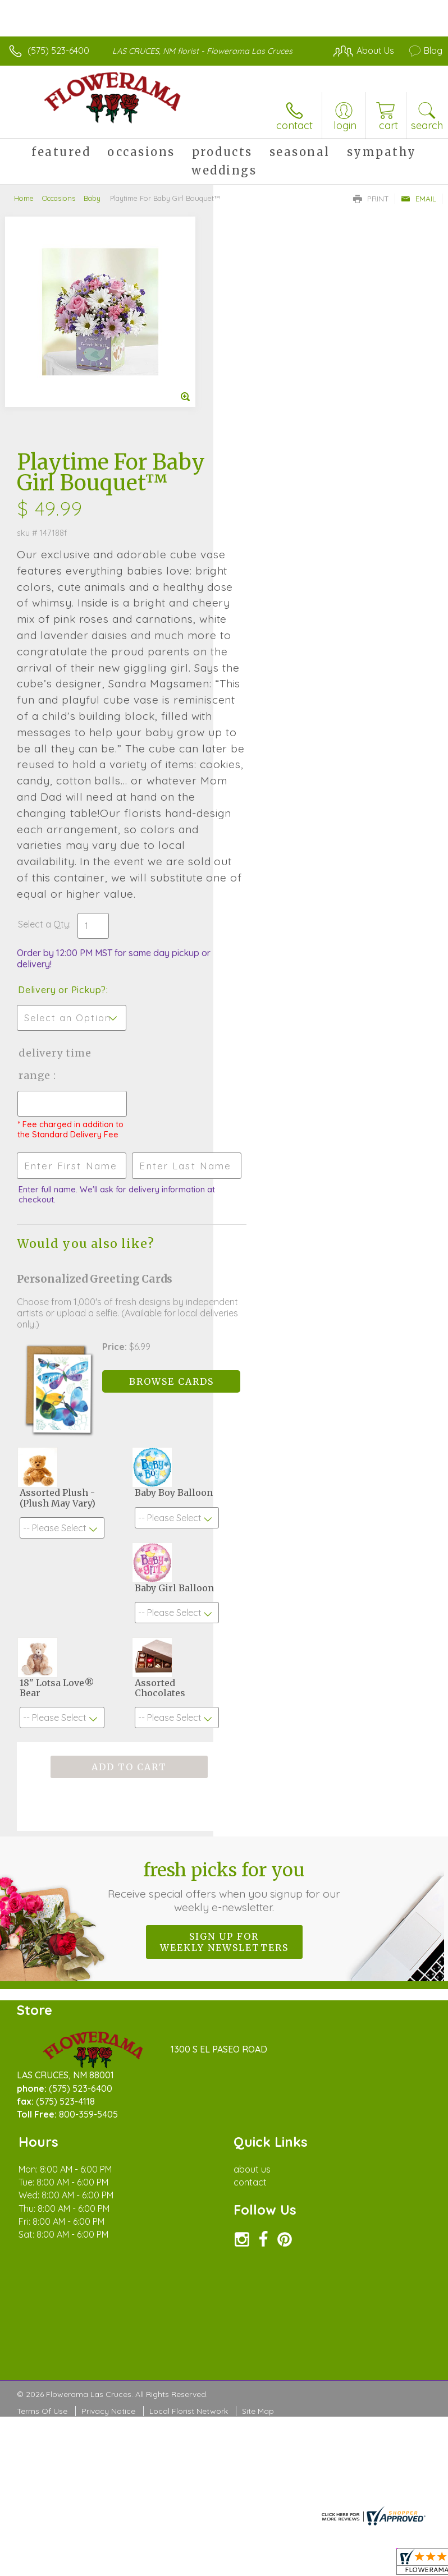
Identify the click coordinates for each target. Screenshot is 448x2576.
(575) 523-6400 (58, 50)
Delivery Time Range (267, 861)
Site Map (258, 2231)
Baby (92, 198)
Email (418, 199)
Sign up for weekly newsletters (224, 1762)
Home (24, 198)
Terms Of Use (42, 2231)
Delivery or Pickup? (275, 787)
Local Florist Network (188, 2231)
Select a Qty (256, 721)
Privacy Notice (108, 2231)
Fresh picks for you (224, 1706)
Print (371, 199)
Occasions (58, 198)
